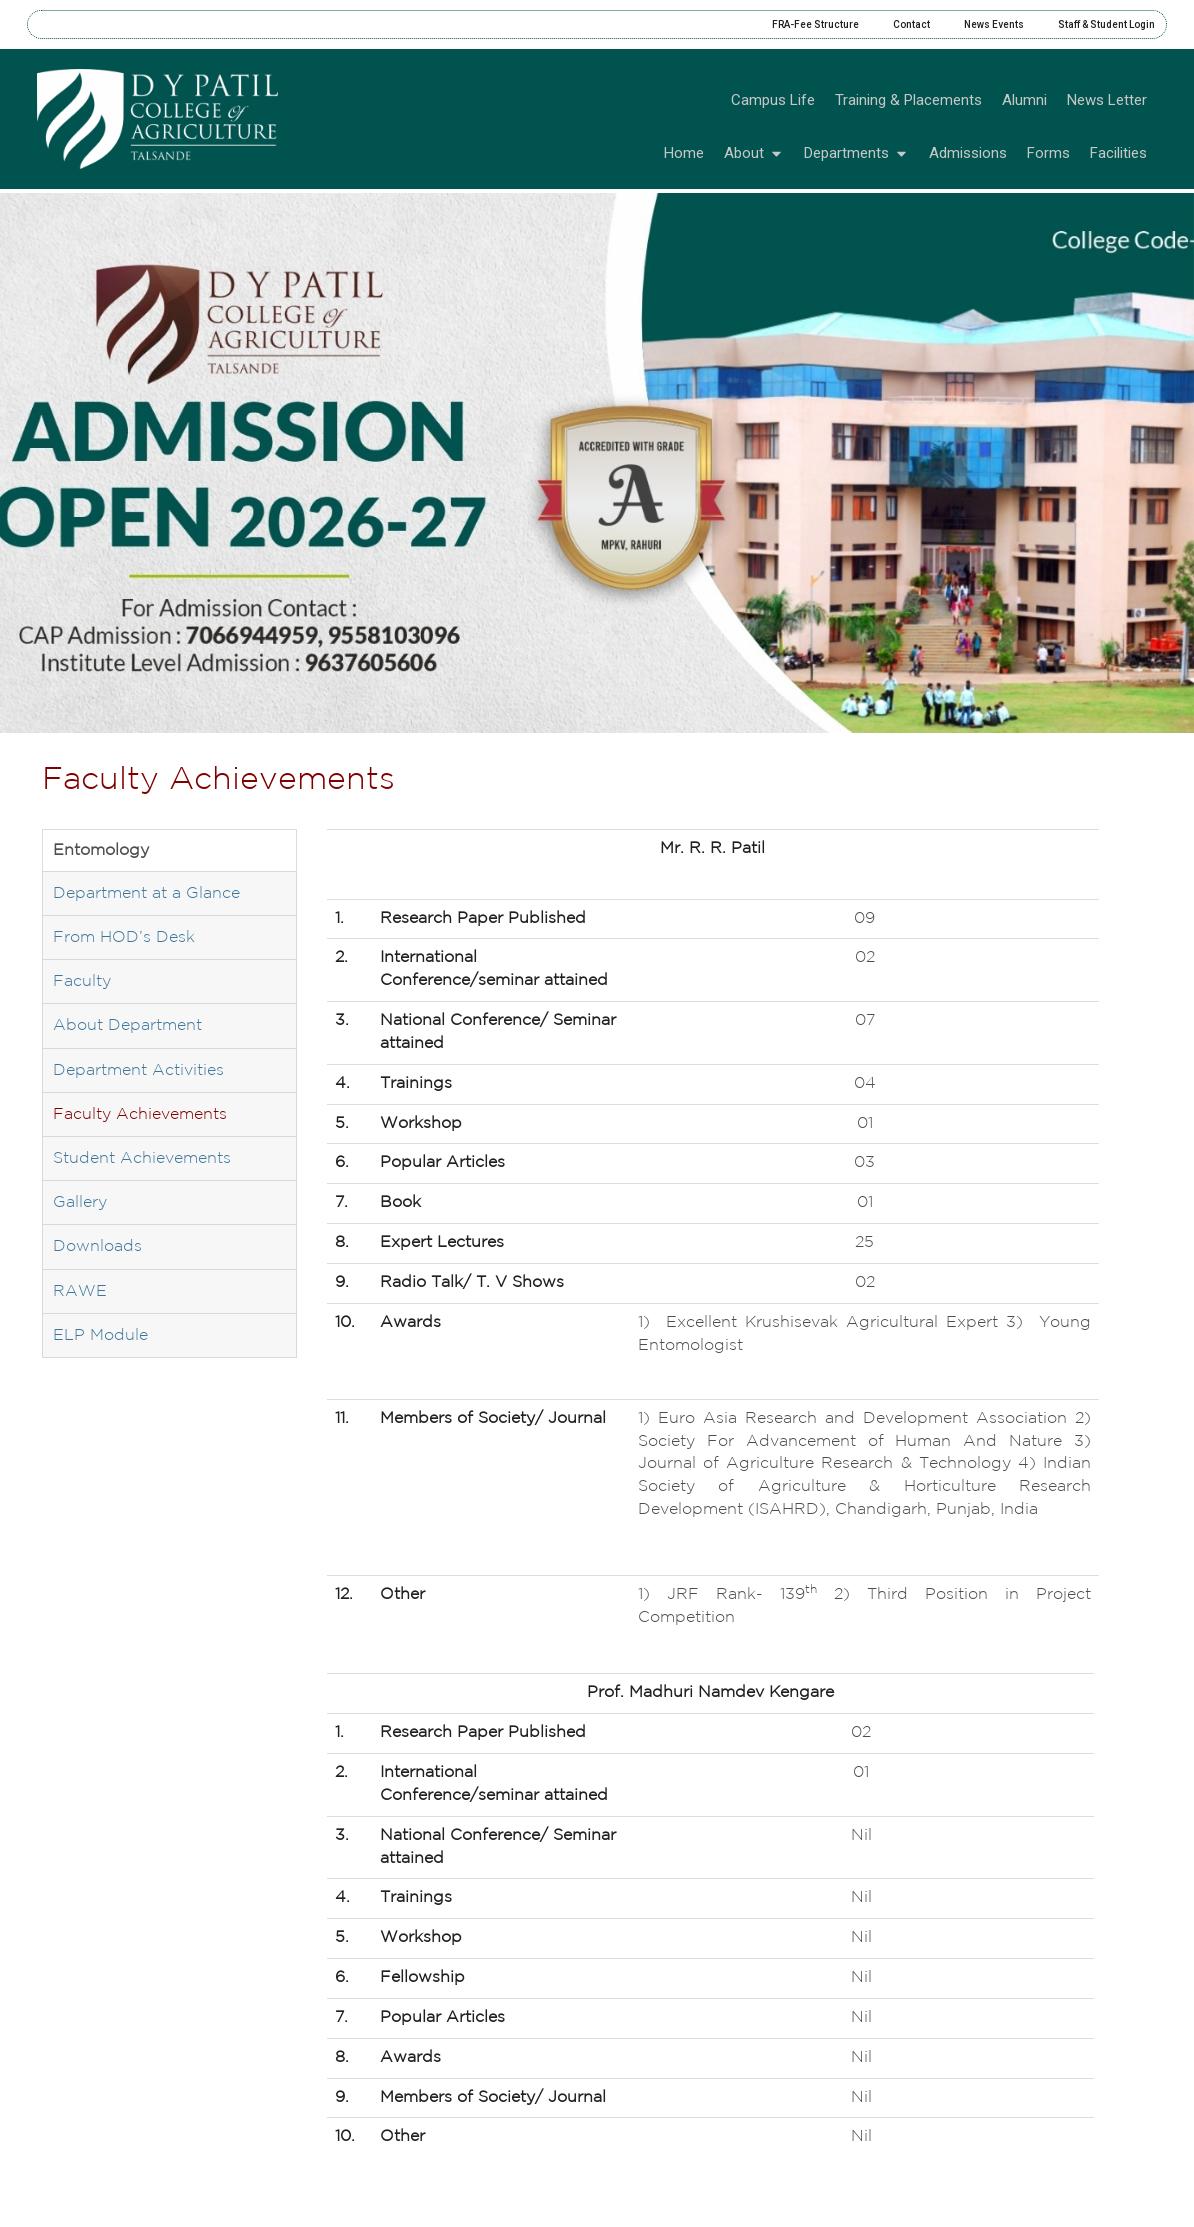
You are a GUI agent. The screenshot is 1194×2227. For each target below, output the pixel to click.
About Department (127, 1025)
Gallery (80, 1202)
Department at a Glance (146, 893)
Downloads (97, 1246)
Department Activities (138, 1070)
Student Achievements (142, 1158)
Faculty (82, 981)
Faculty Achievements (140, 1114)
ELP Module (100, 1335)
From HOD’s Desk (124, 937)
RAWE (80, 1291)
